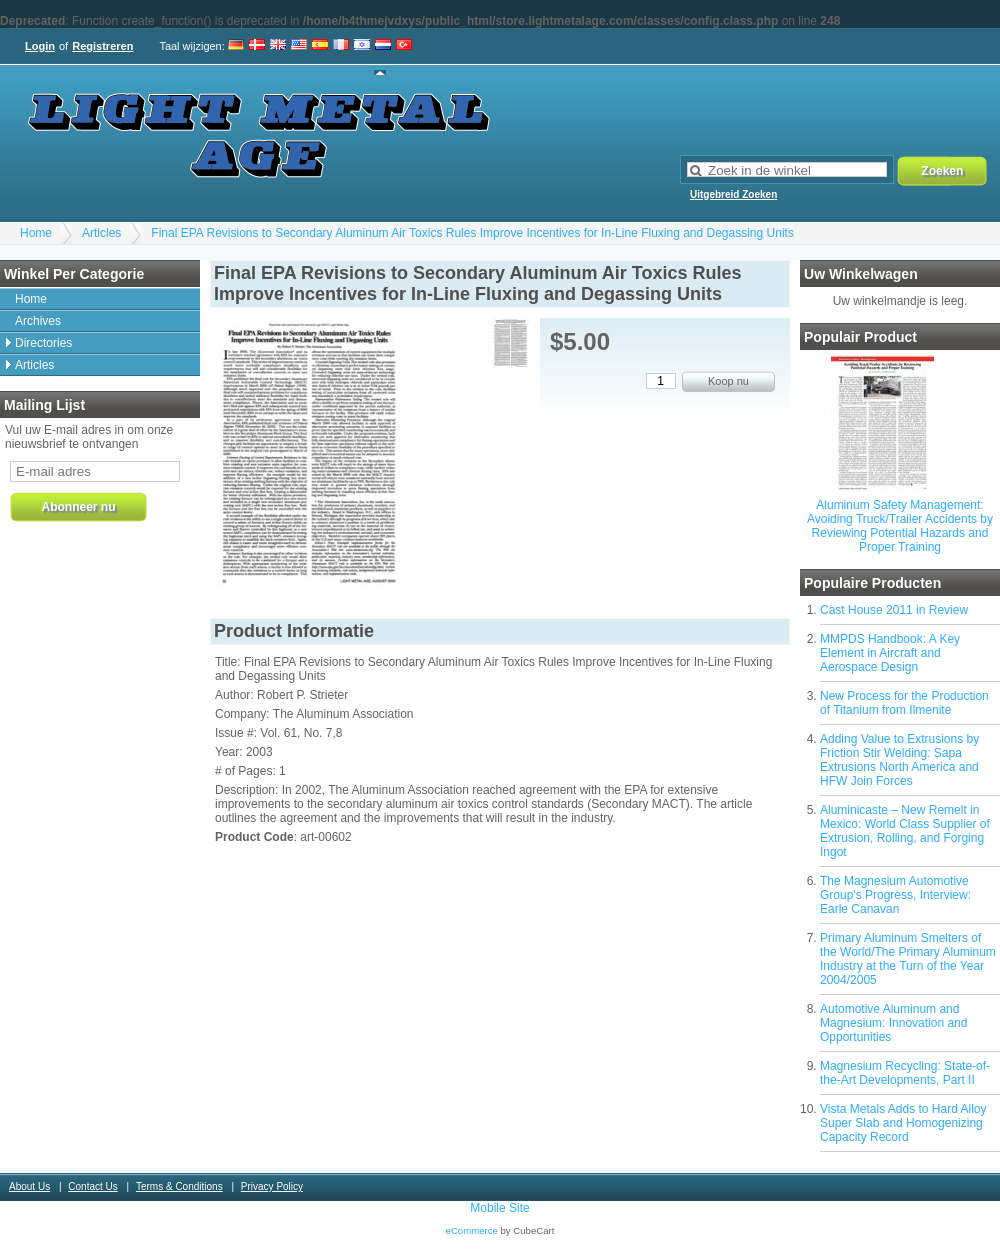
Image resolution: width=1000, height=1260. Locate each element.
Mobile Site (499, 1208)
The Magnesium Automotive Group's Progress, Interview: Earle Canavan (895, 895)
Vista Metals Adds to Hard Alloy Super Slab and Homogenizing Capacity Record (903, 1123)
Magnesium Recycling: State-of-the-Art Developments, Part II (905, 1073)
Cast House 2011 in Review (894, 610)
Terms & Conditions (179, 1186)
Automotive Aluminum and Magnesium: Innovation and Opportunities (893, 1023)
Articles (101, 233)
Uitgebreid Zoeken (733, 194)
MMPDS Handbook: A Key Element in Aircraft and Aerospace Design (890, 653)
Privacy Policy (272, 1186)
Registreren (102, 46)
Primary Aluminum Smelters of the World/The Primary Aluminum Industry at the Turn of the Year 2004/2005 (908, 959)
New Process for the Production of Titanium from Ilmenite (904, 703)
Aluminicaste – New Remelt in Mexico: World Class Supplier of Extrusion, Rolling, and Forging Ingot (905, 831)
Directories (43, 343)
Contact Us (92, 1186)
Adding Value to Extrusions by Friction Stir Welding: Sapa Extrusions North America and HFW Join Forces (899, 760)
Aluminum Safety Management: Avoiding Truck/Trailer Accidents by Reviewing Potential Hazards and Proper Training (900, 526)
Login (40, 46)
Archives (38, 321)
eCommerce (472, 1230)
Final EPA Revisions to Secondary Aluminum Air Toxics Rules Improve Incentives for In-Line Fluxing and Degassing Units (472, 233)
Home (36, 233)
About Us (29, 1186)
